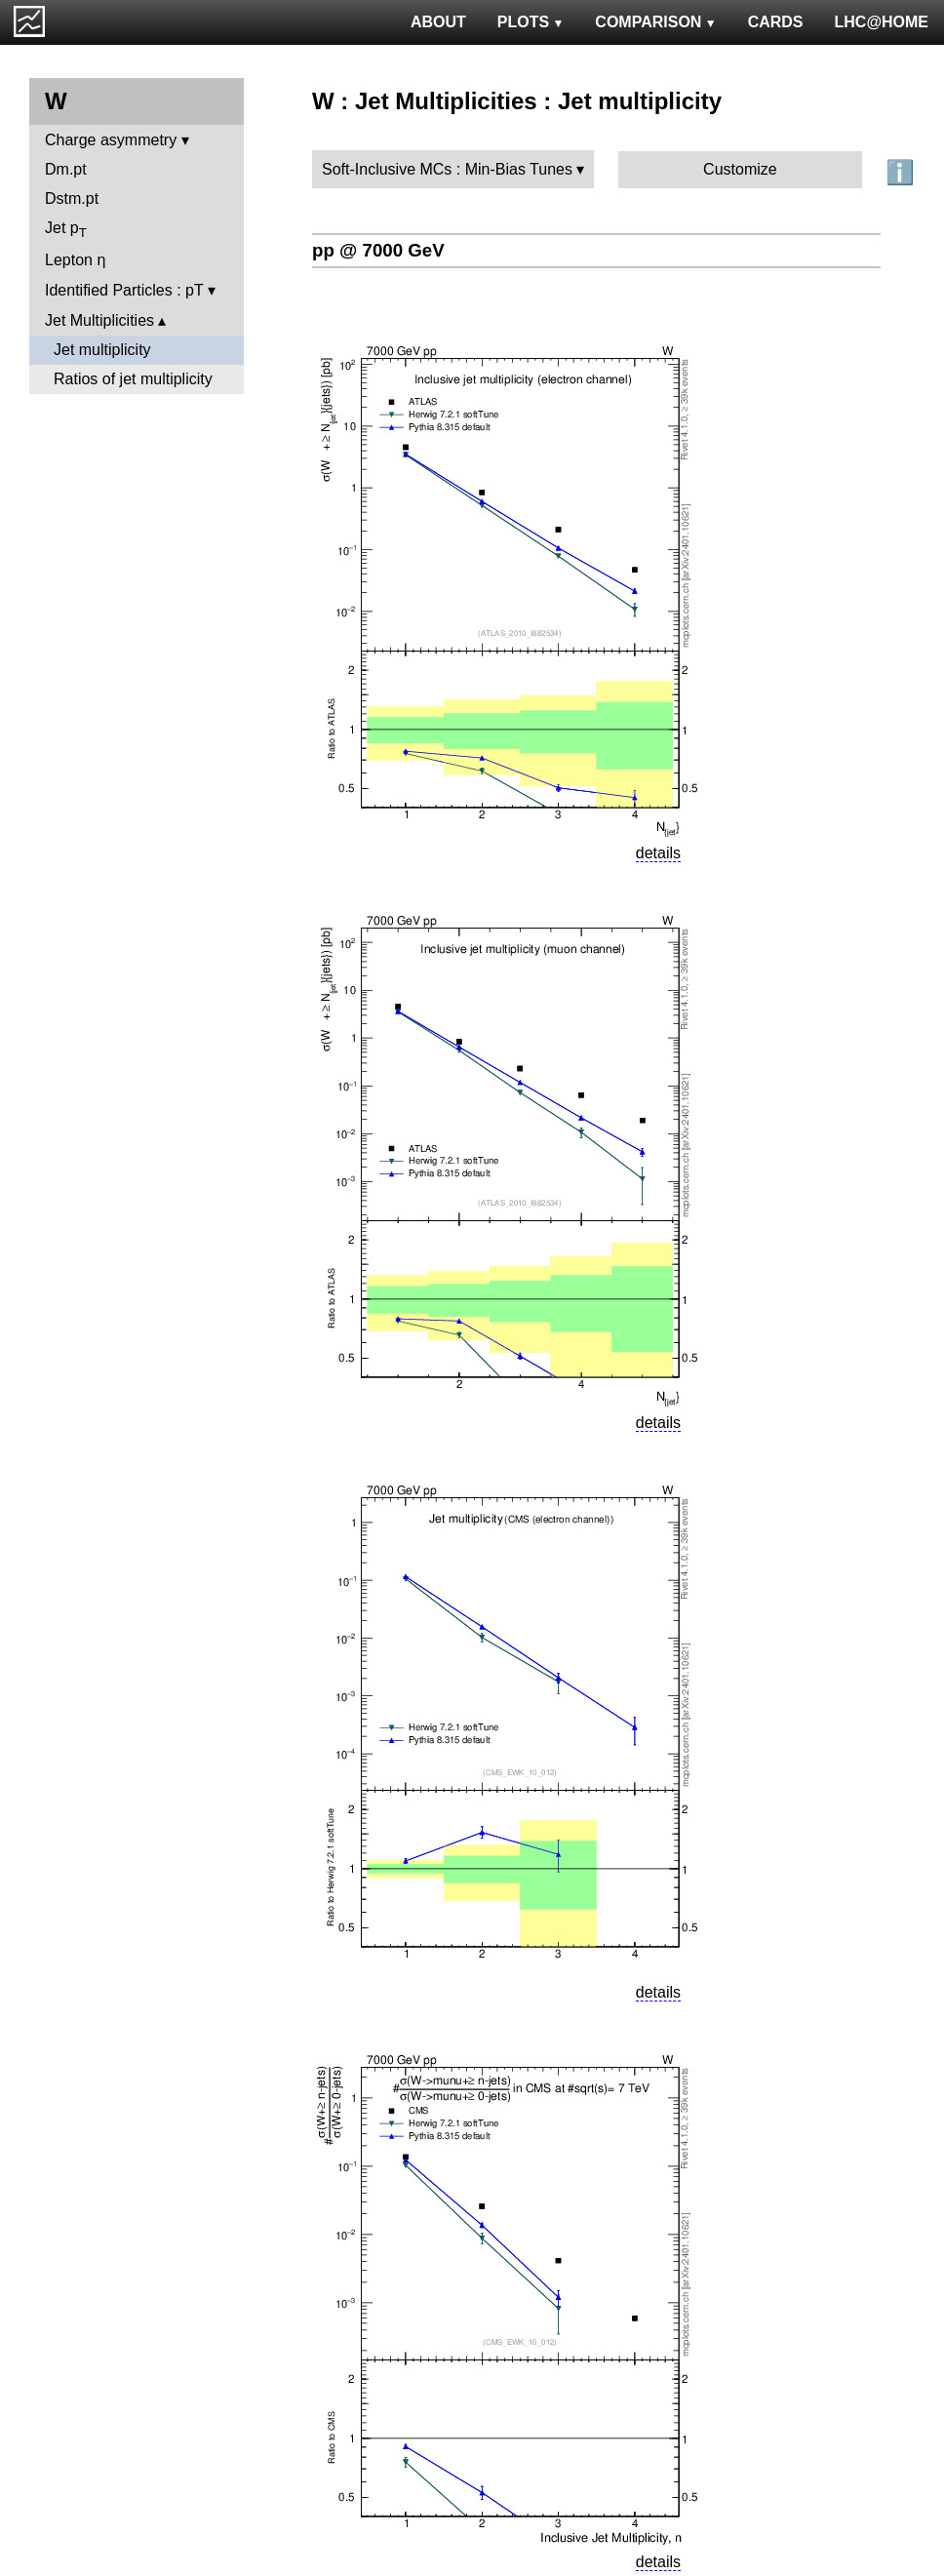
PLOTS (531, 22)
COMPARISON (655, 22)
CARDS (776, 22)
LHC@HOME (881, 22)
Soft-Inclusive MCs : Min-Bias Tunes (447, 169)
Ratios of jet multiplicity (133, 379)
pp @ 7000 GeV (378, 250)
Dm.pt (66, 169)
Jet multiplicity (102, 349)
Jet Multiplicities (99, 320)
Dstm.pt (71, 198)
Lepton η (75, 260)
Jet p (66, 229)
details (658, 853)
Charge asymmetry (111, 140)
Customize (740, 169)
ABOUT (438, 22)
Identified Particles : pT (124, 290)
